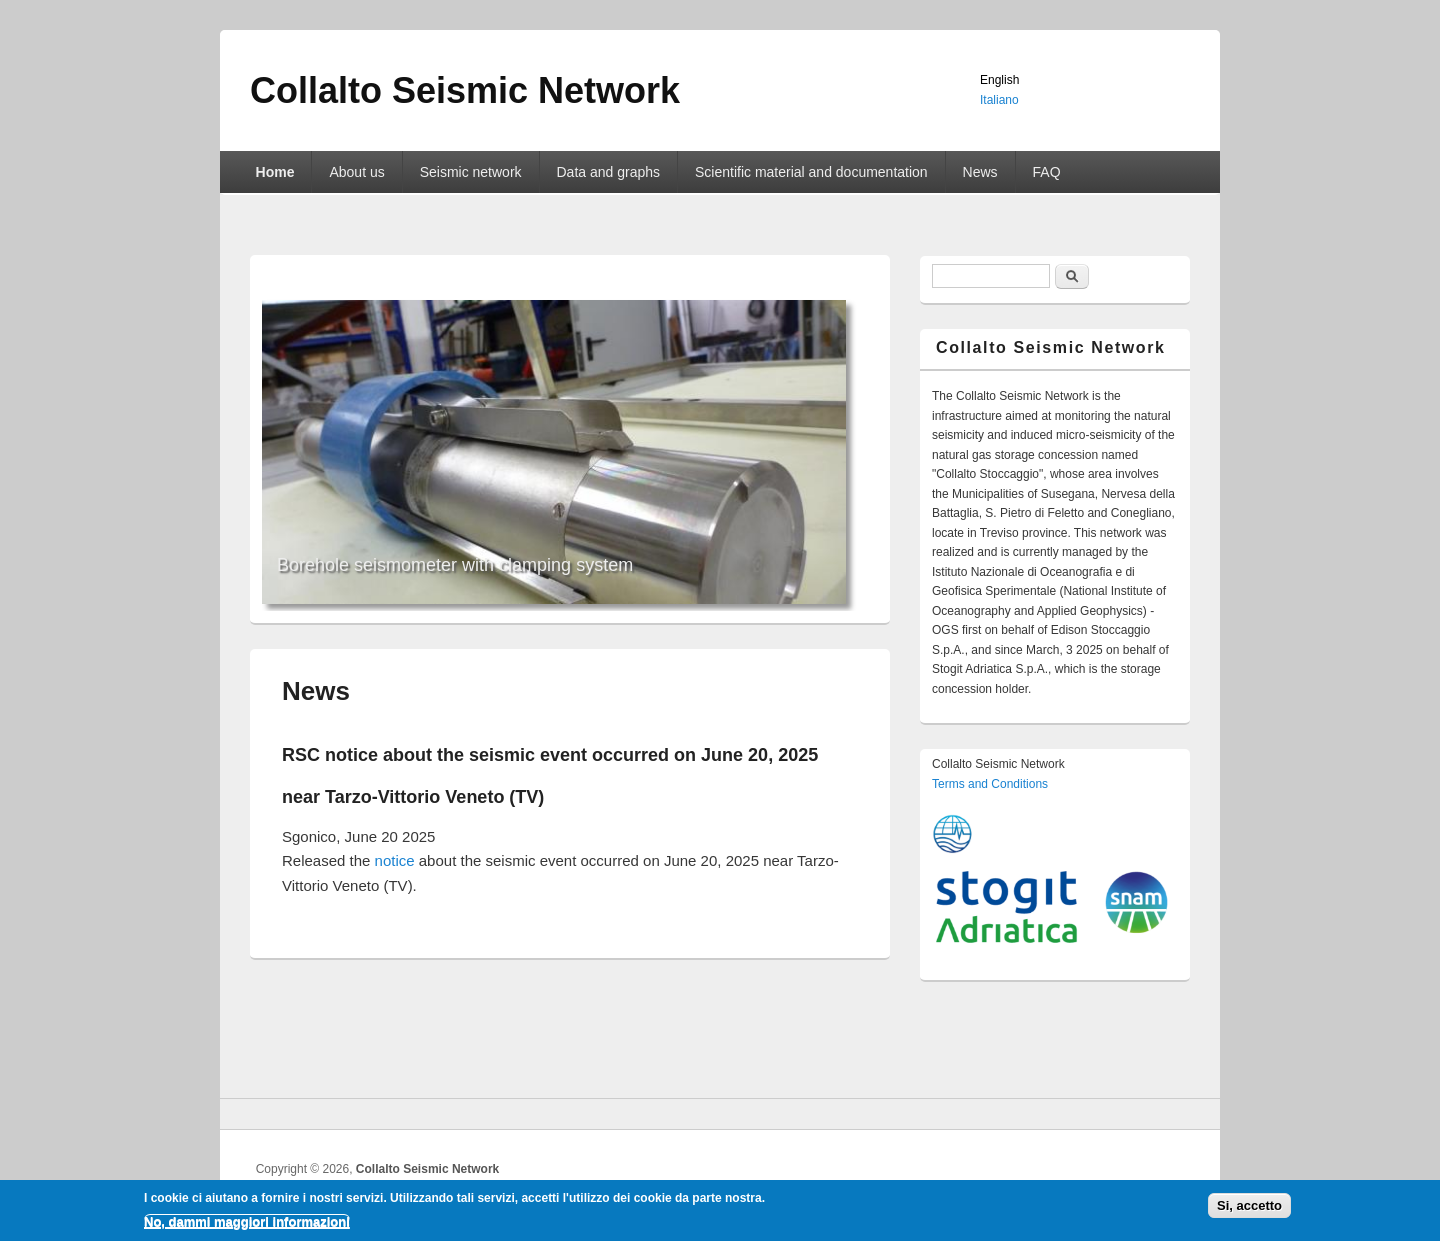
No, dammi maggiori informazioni (247, 1225)
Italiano (999, 100)
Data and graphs (609, 172)
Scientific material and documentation (811, 172)
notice (395, 860)
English (999, 80)
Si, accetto (1249, 1208)
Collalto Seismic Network (427, 1169)
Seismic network (471, 172)
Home (275, 172)
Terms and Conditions (990, 784)
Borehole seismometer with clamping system (455, 565)
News (980, 172)
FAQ (1047, 172)
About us (356, 172)
